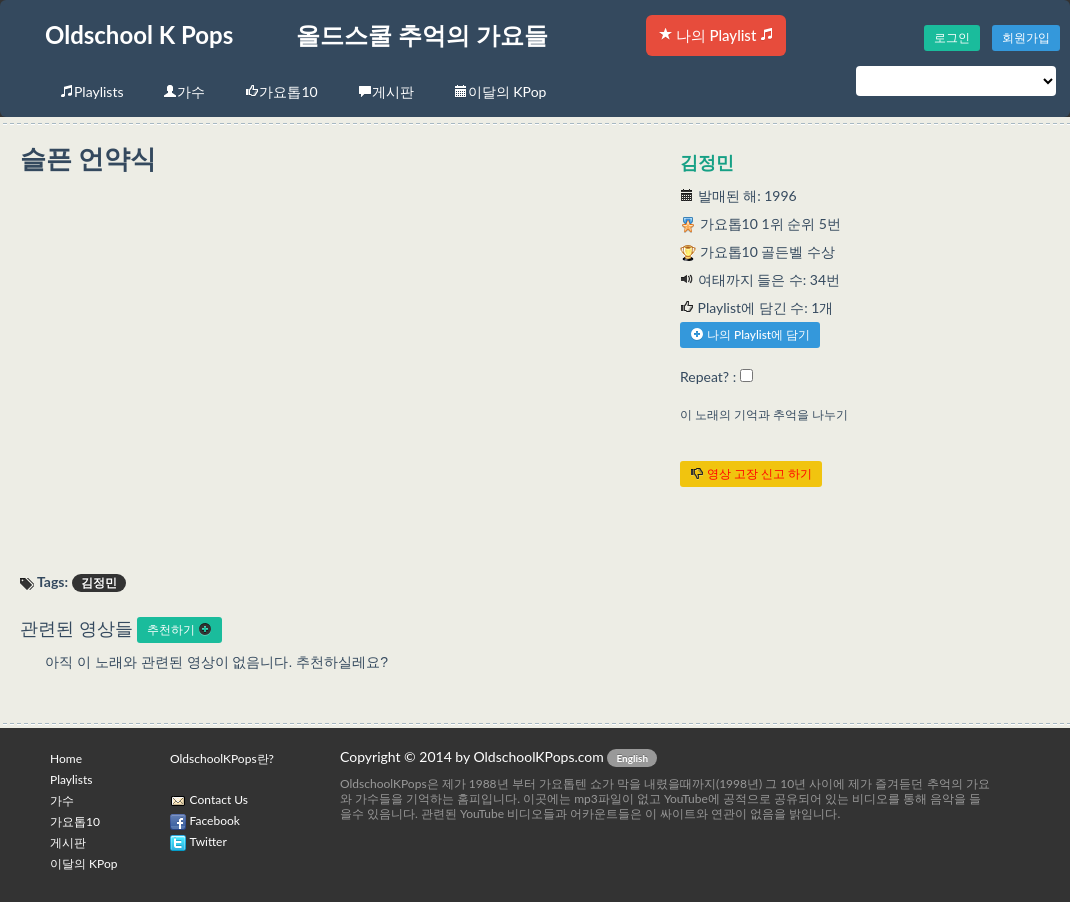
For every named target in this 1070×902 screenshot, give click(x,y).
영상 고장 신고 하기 (751, 473)
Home (66, 758)
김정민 (707, 162)
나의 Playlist (716, 35)
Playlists (91, 91)
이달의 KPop (500, 91)
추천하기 (179, 629)
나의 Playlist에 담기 (750, 334)
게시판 (386, 91)
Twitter (208, 841)
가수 (184, 91)
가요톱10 (281, 91)
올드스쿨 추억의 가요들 (422, 34)
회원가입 (1026, 37)
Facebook (215, 820)
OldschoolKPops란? (222, 758)
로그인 (952, 37)
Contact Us (219, 799)
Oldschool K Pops (139, 34)
